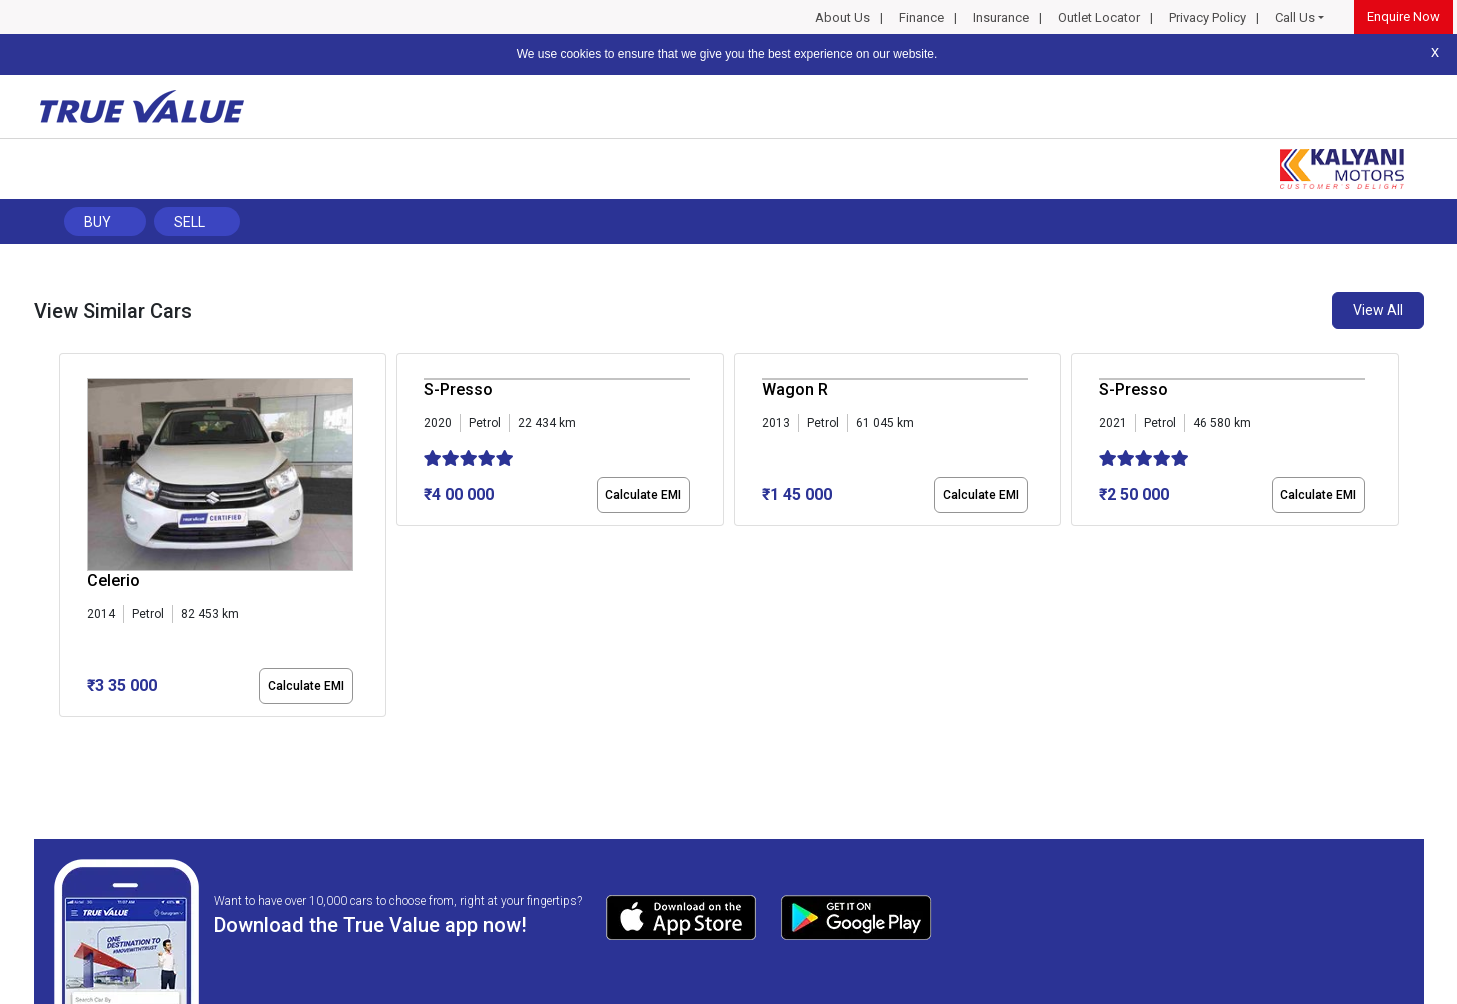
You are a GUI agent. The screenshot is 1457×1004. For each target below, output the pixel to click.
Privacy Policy (1207, 17)
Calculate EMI (306, 686)
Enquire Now (1403, 16)
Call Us (1295, 17)
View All (1378, 310)
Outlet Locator (1099, 17)
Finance (921, 17)
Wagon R (795, 389)
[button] (65, 734)
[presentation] (69, 539)
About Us (842, 17)
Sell (189, 222)
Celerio (113, 580)
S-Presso (458, 389)
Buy (97, 222)
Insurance (1001, 17)
